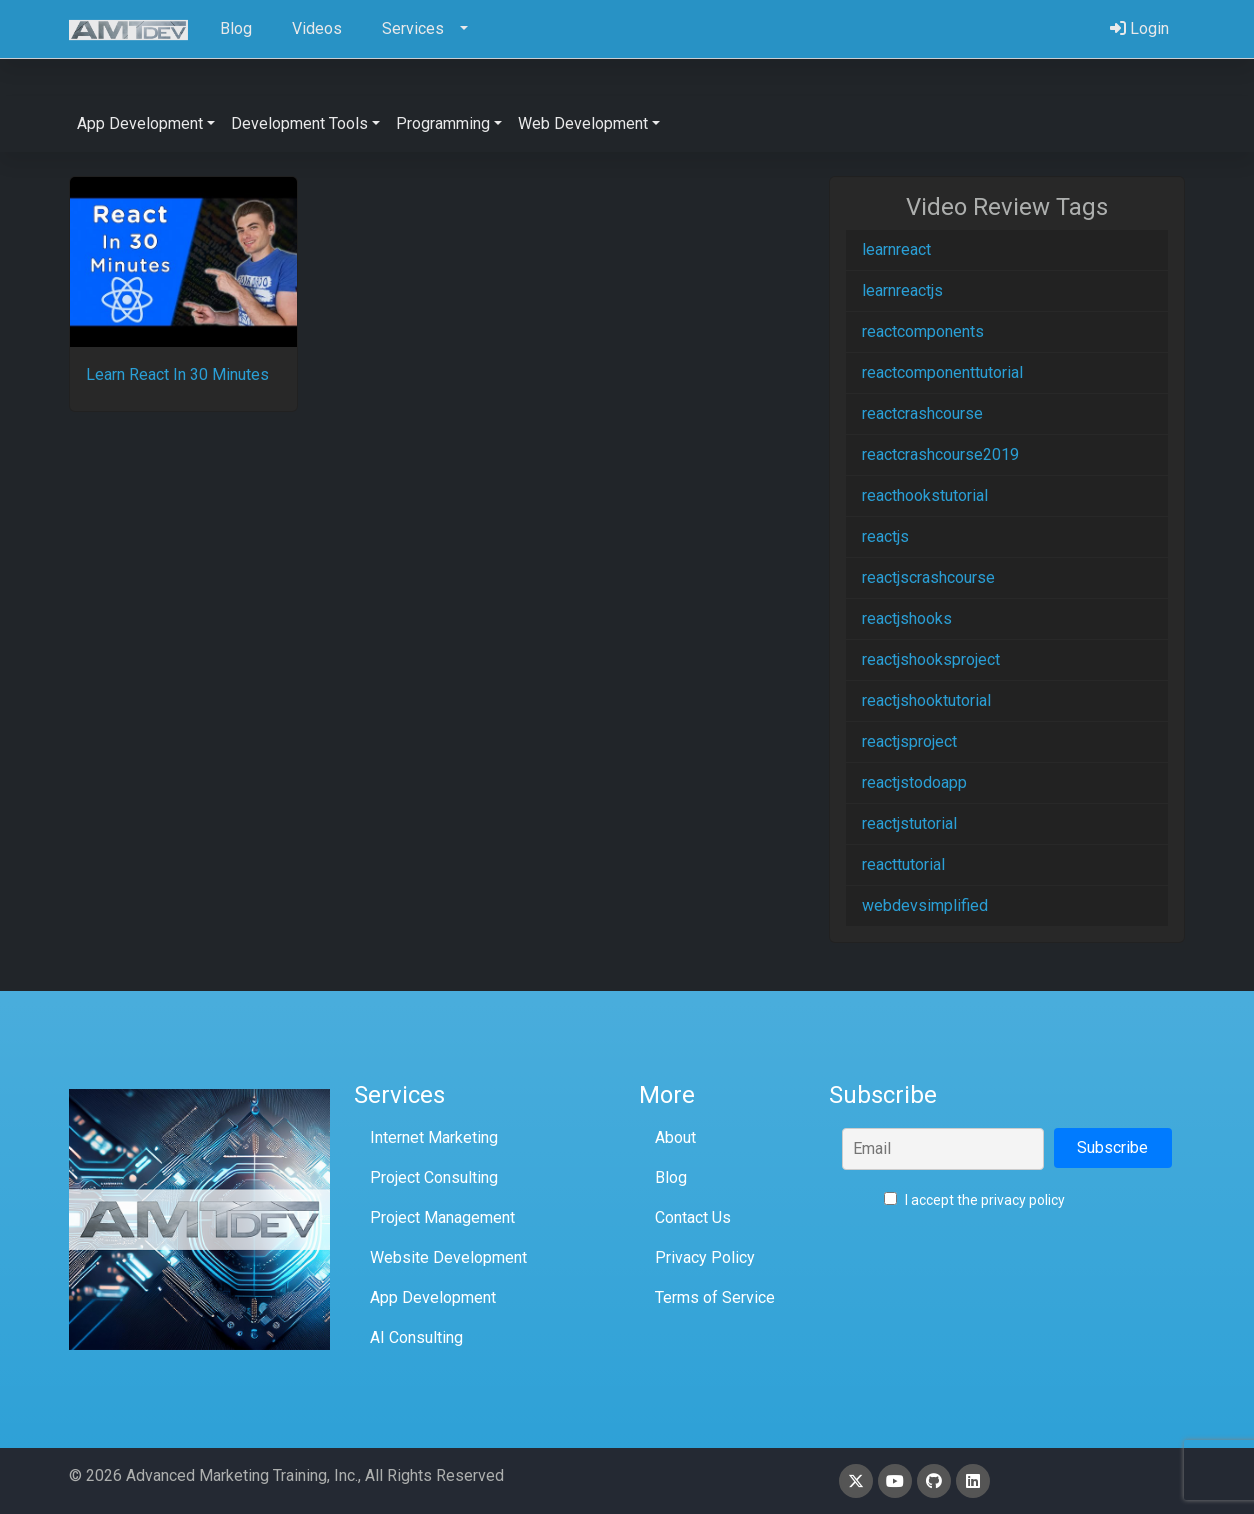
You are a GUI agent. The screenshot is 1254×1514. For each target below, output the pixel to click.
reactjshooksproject (931, 659)
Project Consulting (434, 1177)
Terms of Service (715, 1297)
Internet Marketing (434, 1137)
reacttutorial (903, 864)
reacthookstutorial (925, 495)
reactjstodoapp (914, 782)
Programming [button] (443, 123)
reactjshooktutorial (926, 700)
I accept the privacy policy (974, 1200)
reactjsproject (909, 741)
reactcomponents (923, 331)
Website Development (448, 1257)
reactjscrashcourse (928, 577)
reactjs (885, 536)
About (675, 1137)
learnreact (896, 249)
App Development (433, 1297)
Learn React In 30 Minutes (177, 374)
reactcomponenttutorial (942, 372)
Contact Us (693, 1217)
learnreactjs (902, 290)
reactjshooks (907, 618)
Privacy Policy (705, 1257)
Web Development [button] (583, 123)
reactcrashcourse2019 (940, 454)
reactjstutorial (909, 823)
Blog (671, 1177)
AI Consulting (416, 1337)
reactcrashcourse (922, 413)
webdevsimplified (925, 905)
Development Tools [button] (299, 123)
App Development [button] (140, 123)
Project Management (442, 1217)
